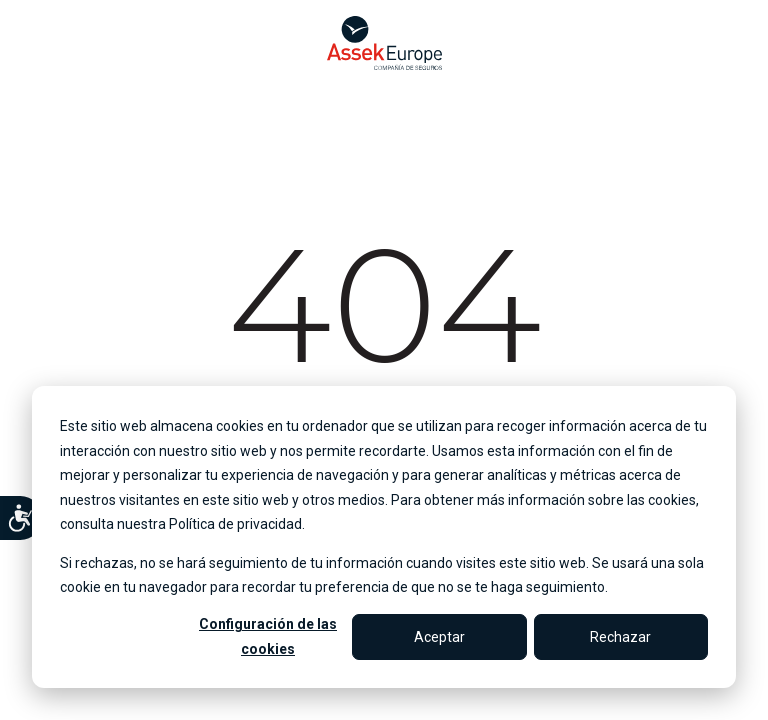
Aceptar (439, 637)
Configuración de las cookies (268, 636)
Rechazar (620, 637)
